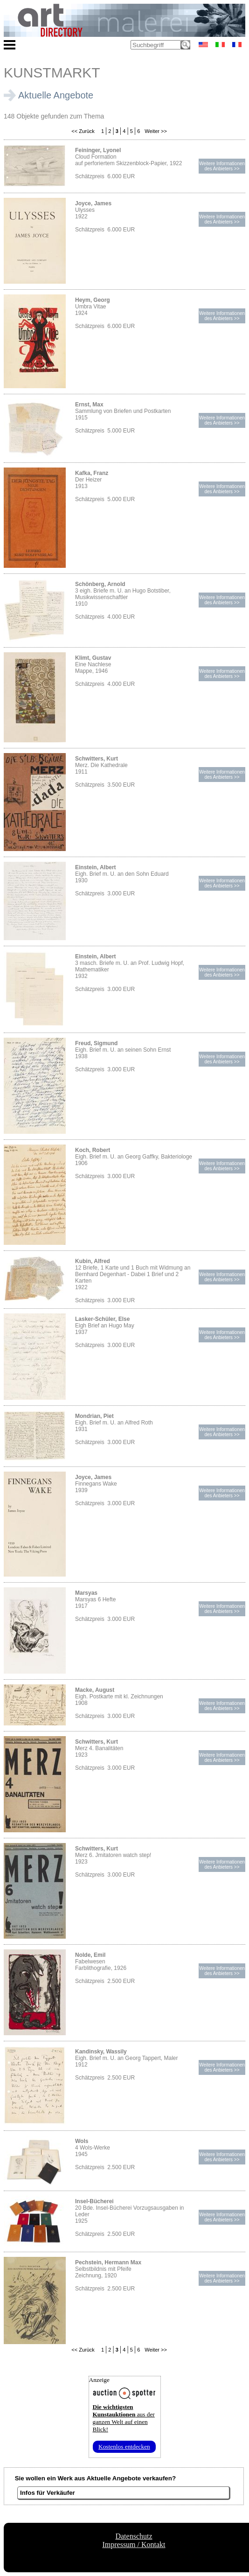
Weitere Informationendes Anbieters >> (222, 166)
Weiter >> (155, 131)
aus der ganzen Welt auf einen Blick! (124, 2418)
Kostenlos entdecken (124, 2446)
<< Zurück (83, 131)
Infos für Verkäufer (47, 2492)
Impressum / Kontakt (133, 2544)
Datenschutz (133, 2536)
